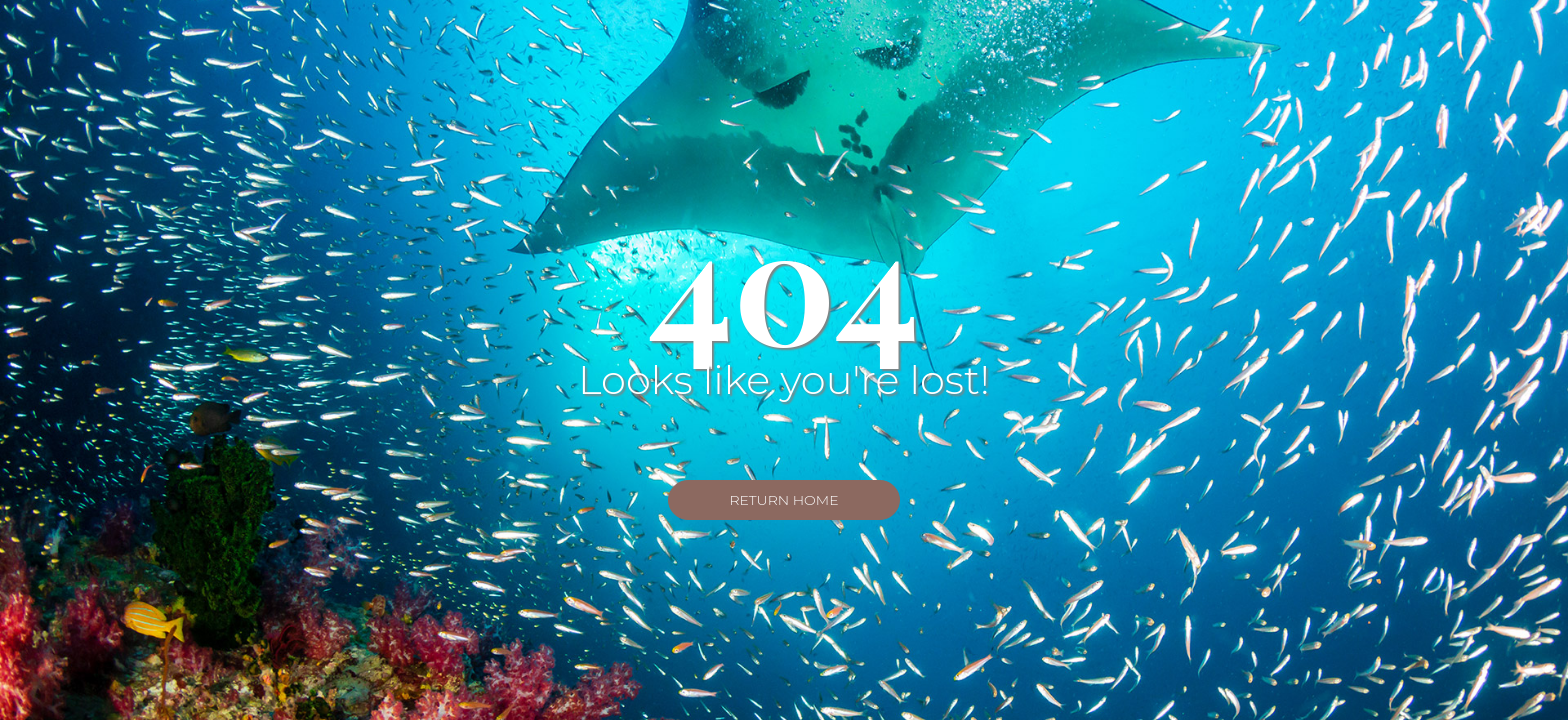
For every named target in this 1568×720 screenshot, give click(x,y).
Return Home (783, 500)
